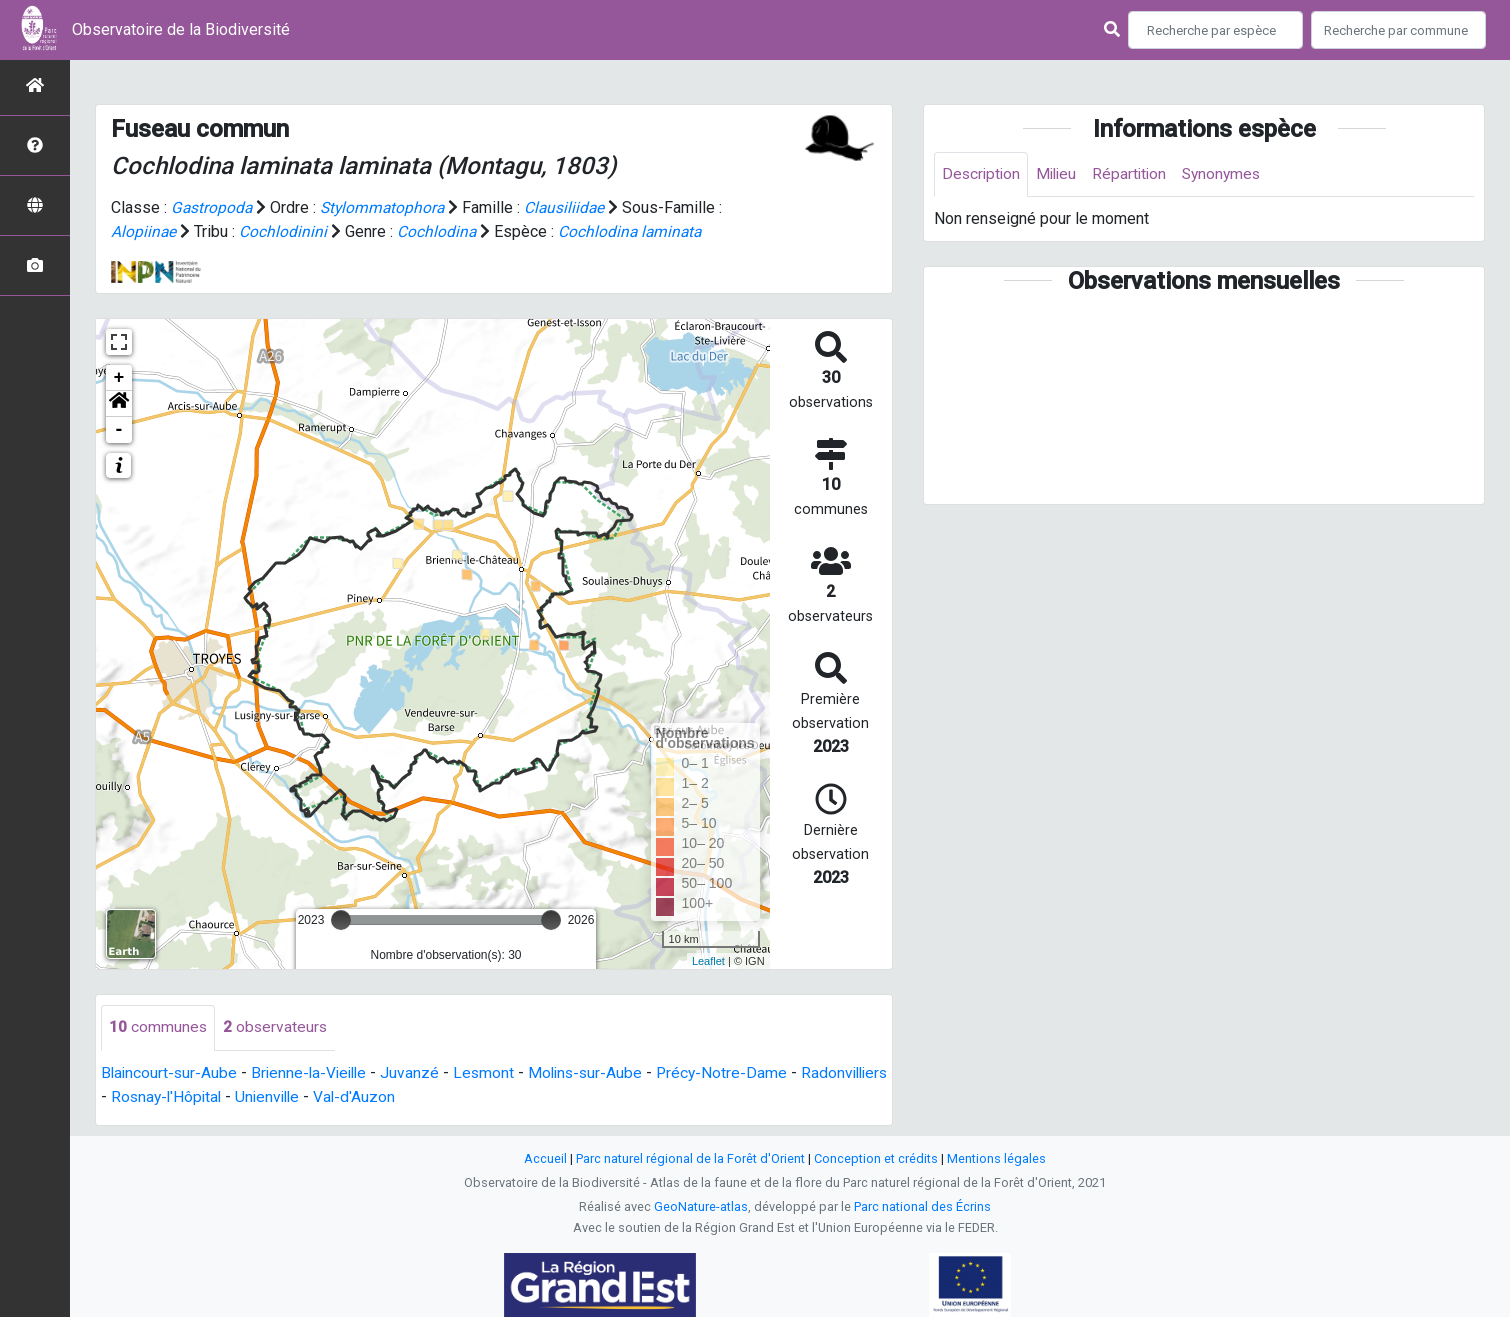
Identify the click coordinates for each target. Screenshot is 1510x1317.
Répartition (1136, 174)
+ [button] (119, 378)
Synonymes (1231, 174)
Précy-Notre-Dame (736, 1072)
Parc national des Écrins (922, 1206)
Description (982, 174)
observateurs (277, 1027)
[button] (119, 404)
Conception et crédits (876, 1158)
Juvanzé (418, 1072)
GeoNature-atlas (701, 1206)
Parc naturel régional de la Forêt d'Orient (690, 1158)
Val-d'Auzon (458, 1096)
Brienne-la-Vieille (314, 1072)
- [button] (119, 430)
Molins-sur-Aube (597, 1072)
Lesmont (493, 1072)
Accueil (545, 1158)
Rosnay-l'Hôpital (263, 1096)
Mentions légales (996, 1158)
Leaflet (708, 960)
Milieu (1060, 174)
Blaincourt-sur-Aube (170, 1072)
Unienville (369, 1096)
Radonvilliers (146, 1096)
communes (158, 1027)
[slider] (341, 920)
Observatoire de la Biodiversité (181, 29)
